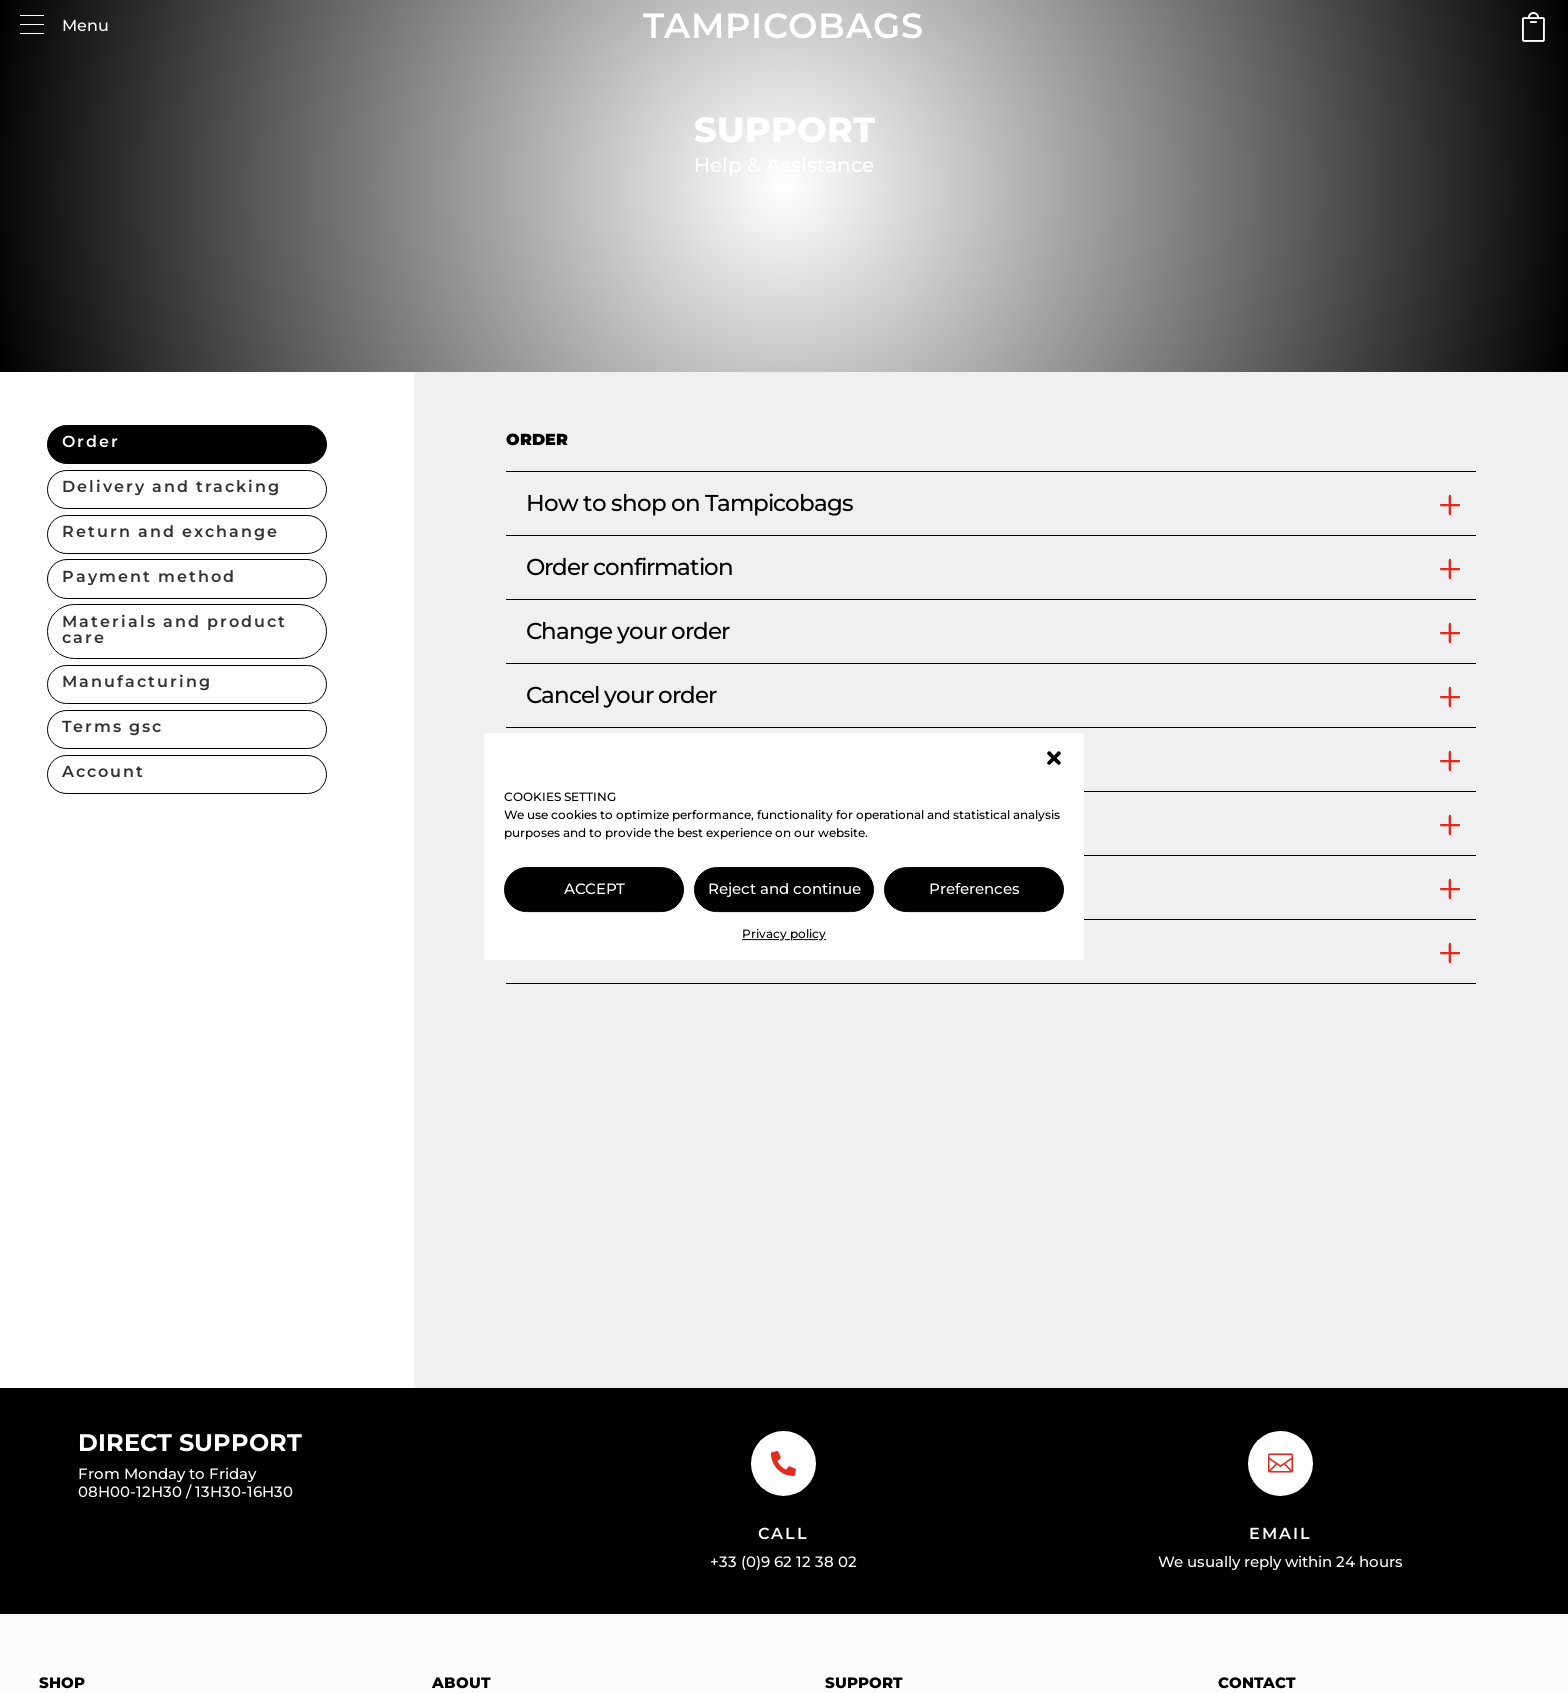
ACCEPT (594, 888)
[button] (1054, 758)
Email (1280, 1533)
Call (783, 1533)
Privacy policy (784, 933)
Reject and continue (784, 888)
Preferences (974, 888)
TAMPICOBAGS (783, 25)
